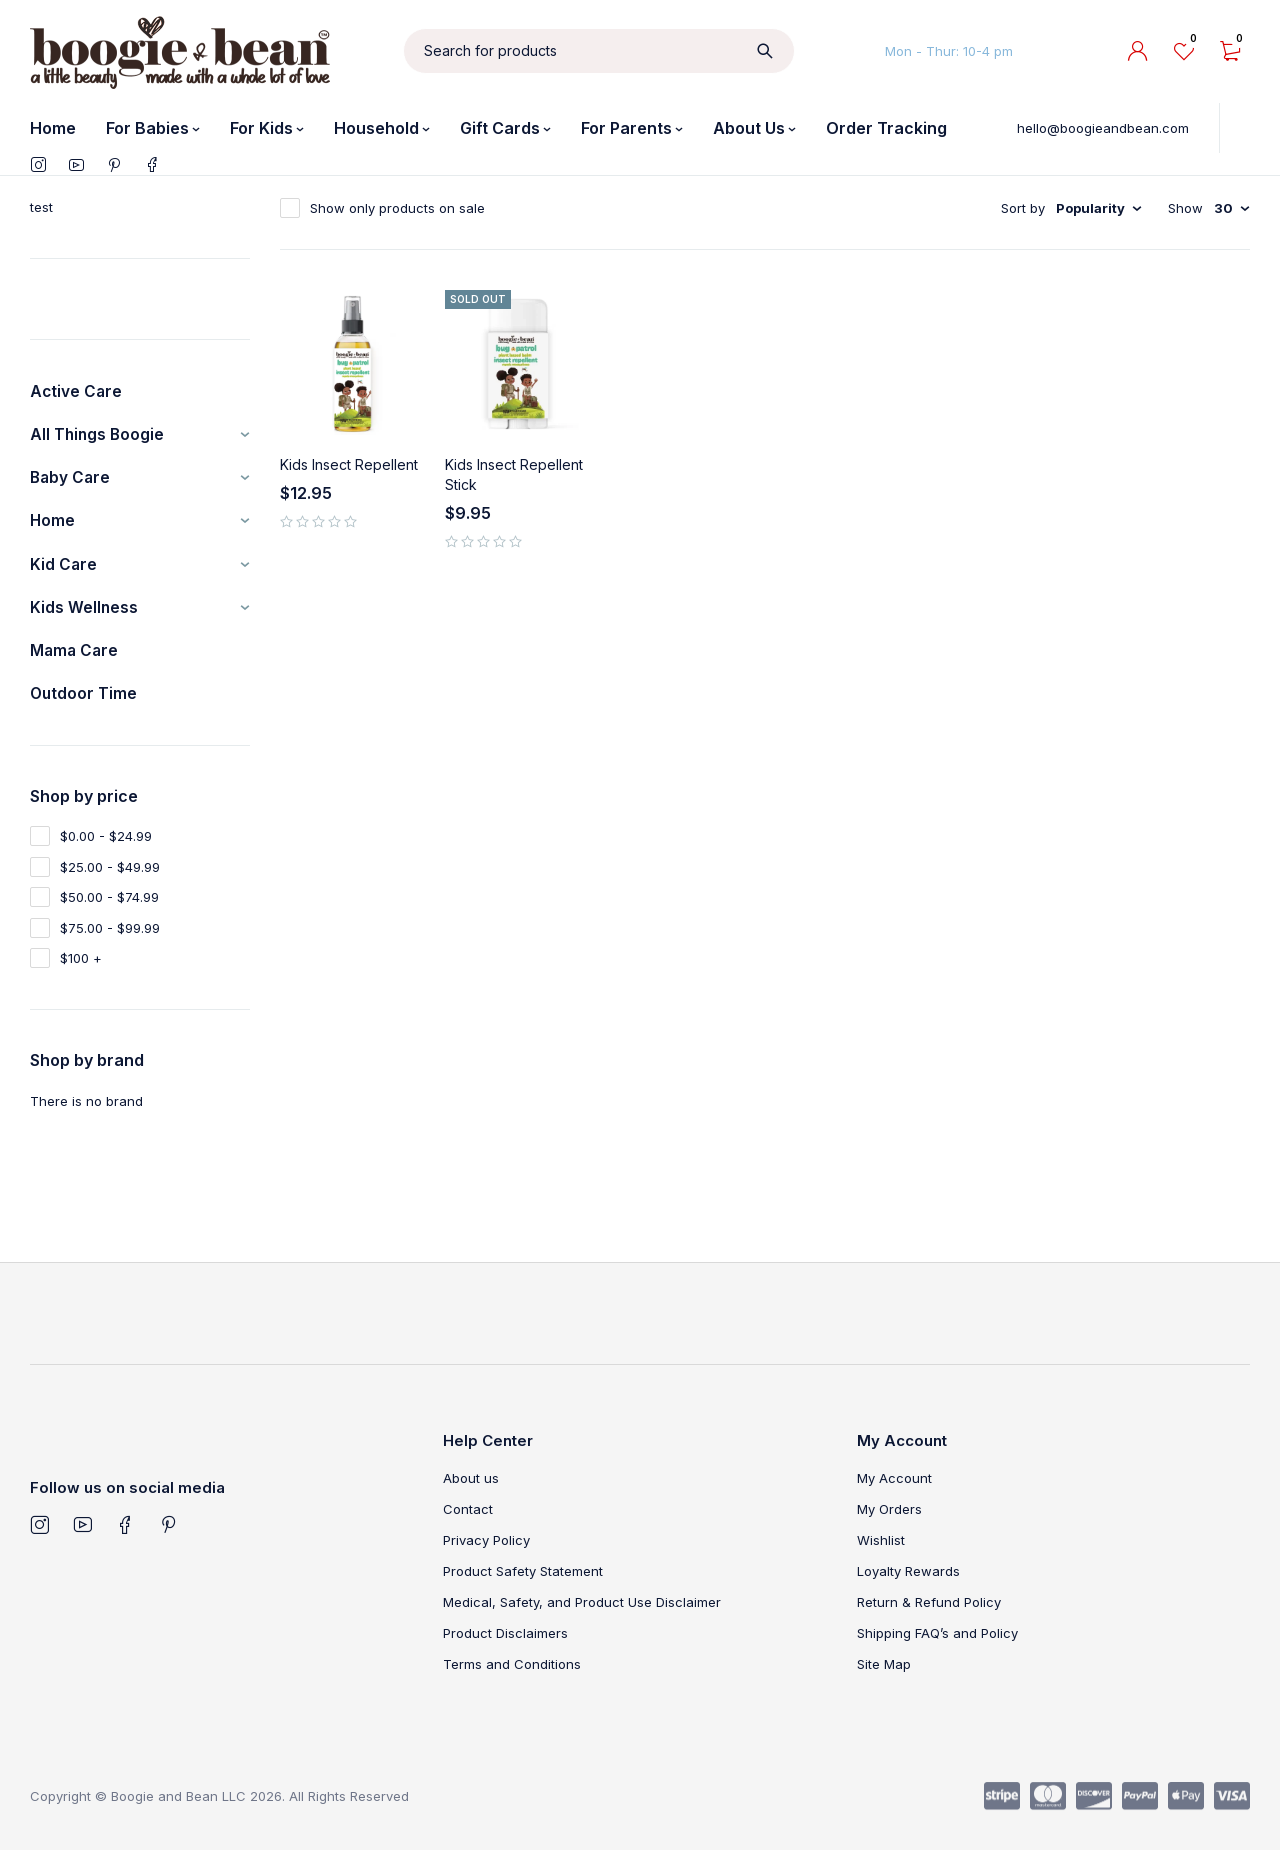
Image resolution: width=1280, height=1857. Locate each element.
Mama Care (75, 656)
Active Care (77, 392)
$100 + (81, 965)
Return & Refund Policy (929, 1609)
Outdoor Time (84, 700)
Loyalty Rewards (908, 1578)
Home (53, 524)
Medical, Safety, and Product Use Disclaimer (582, 1609)
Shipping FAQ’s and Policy (937, 1640)
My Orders (889, 1516)
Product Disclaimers (505, 1640)
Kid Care (64, 568)
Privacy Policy (486, 1547)
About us (471, 1485)
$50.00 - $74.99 (109, 904)
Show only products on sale (397, 208)
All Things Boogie (98, 436)
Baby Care (71, 480)
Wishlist (881, 1547)
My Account (894, 1485)
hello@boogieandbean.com (1103, 128)
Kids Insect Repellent (349, 464)
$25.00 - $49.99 (110, 874)
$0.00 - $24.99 (106, 843)
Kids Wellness (84, 612)
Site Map (884, 1671)
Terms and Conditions (512, 1671)
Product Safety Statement (523, 1578)
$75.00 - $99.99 (110, 935)
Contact (468, 1516)
